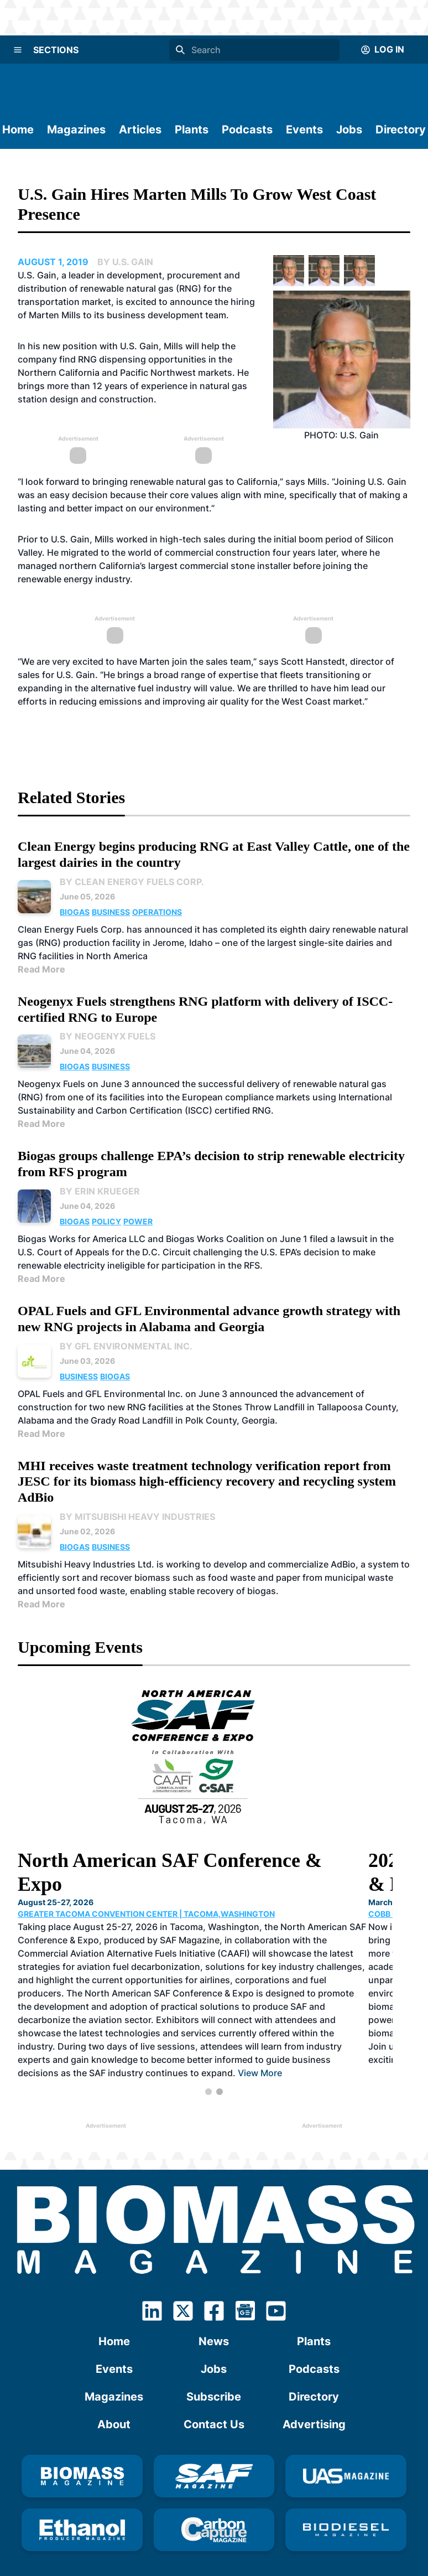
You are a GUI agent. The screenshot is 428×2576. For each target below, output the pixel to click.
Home (18, 129)
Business (111, 912)
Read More (41, 969)
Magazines (76, 129)
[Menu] (18, 50)
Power (138, 1221)
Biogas (75, 912)
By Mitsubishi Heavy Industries (137, 1516)
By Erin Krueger (100, 1191)
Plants (191, 129)
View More (260, 2035)
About (114, 2397)
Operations (157, 912)
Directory (400, 129)
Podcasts (247, 129)
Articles (140, 129)
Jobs (349, 129)
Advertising (314, 2397)
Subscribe (213, 2370)
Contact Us (214, 2397)
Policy (106, 1221)
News (214, 2314)
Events (304, 129)
